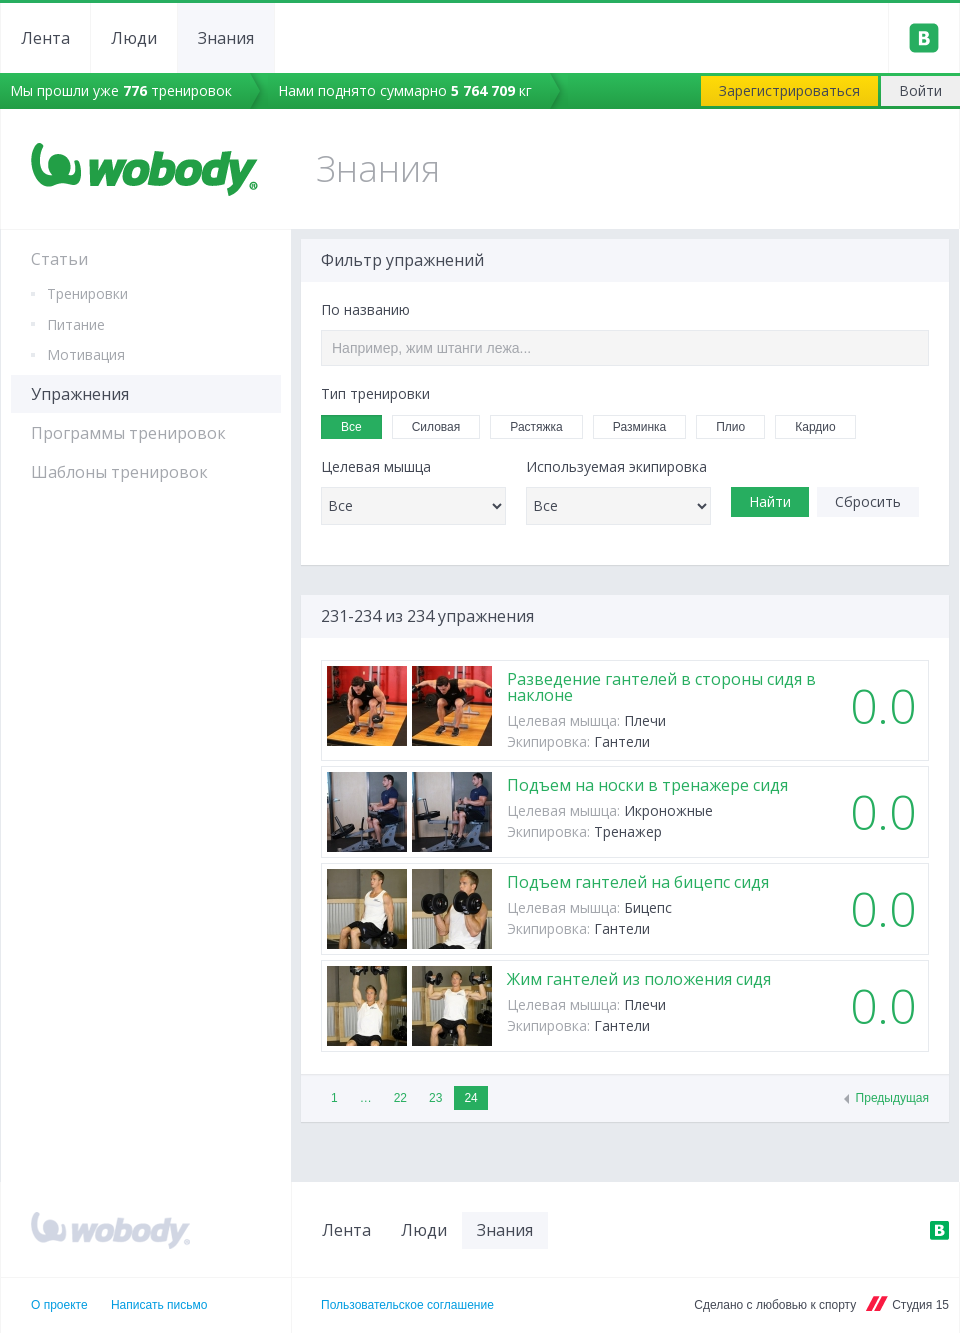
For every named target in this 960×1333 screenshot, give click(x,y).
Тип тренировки (375, 394)
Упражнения (80, 394)
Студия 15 (920, 1305)
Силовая (443, 425)
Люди (134, 38)
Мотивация (86, 354)
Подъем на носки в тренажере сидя (647, 785)
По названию (365, 310)
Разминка (646, 425)
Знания (226, 38)
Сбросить (868, 501)
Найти (770, 501)
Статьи (59, 259)
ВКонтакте (939, 1230)
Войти (920, 90)
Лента (45, 38)
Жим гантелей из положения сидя (639, 979)
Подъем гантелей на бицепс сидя (638, 882)
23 (435, 1098)
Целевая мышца (376, 467)
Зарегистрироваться (789, 90)
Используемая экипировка (616, 467)
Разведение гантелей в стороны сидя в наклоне (661, 687)
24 (470, 1098)
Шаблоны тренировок (119, 472)
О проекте (59, 1305)
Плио (737, 425)
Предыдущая (892, 1098)
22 (400, 1098)
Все (358, 424)
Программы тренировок (128, 433)
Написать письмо (159, 1305)
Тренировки (87, 293)
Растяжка (543, 425)
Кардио (821, 425)
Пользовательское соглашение (407, 1305)
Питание (76, 324)
